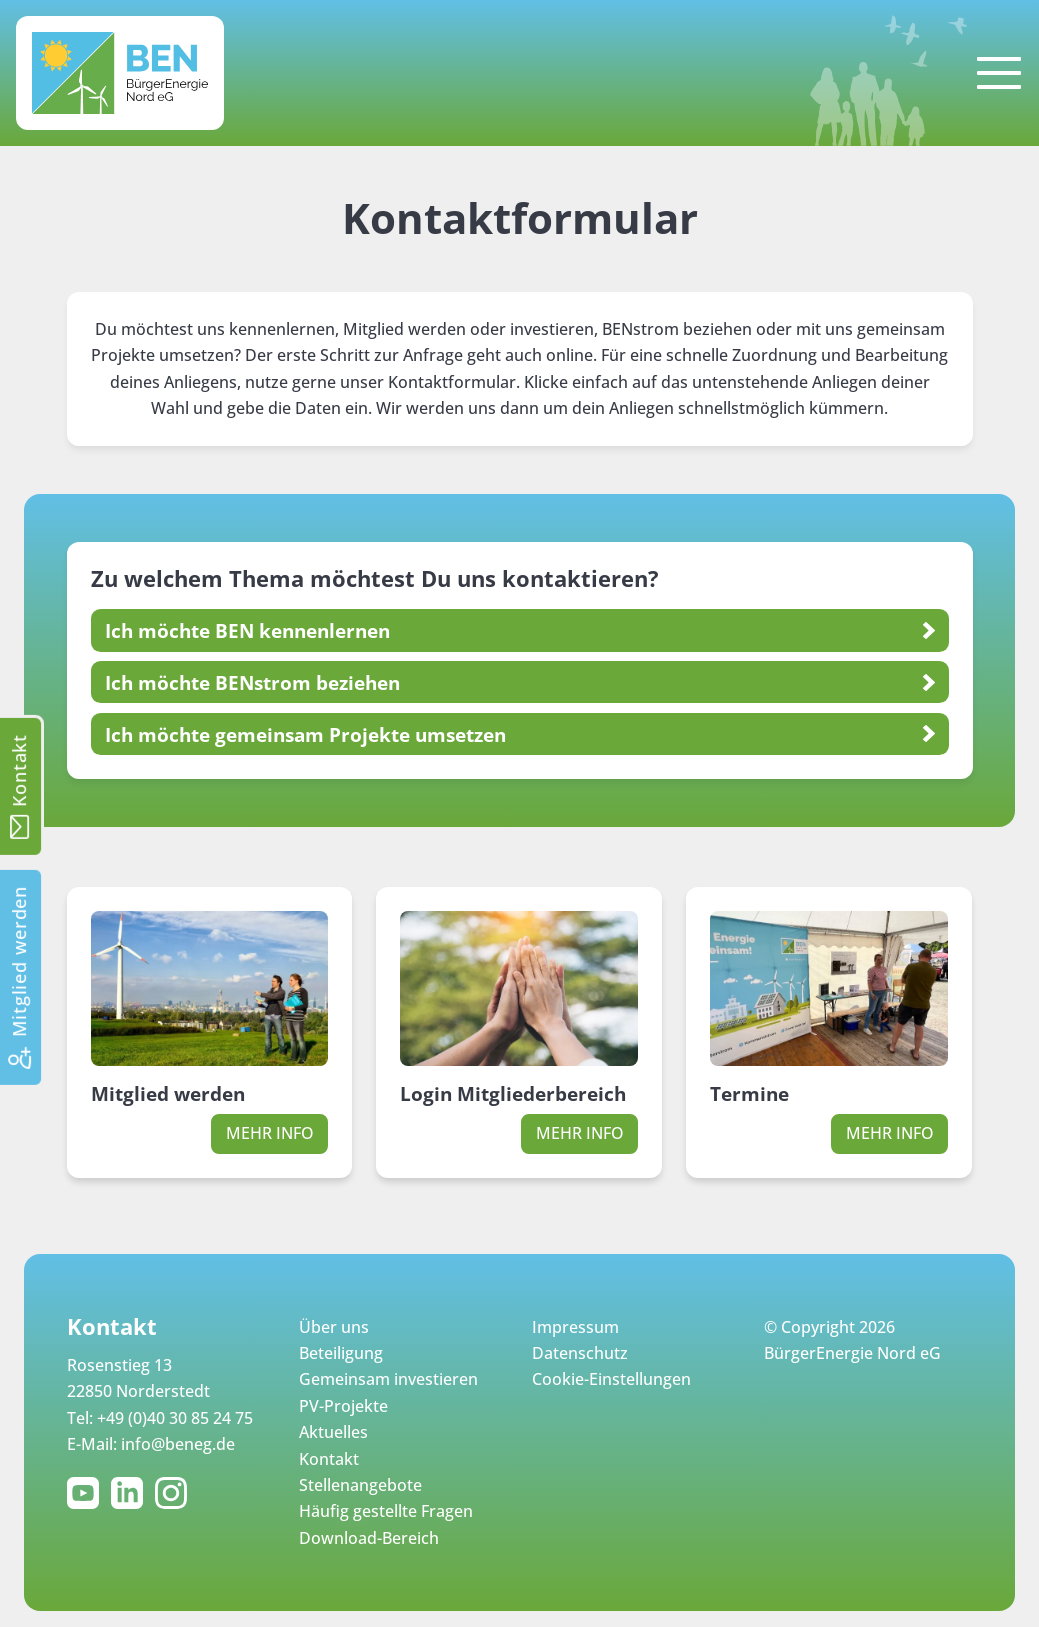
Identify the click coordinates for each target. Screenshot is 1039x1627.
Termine (749, 1093)
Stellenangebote (360, 1485)
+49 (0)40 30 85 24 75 (175, 1418)
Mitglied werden (168, 1093)
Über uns (334, 1327)
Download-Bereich (369, 1538)
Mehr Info (270, 1133)
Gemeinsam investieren (388, 1379)
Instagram (175, 1493)
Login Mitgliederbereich (513, 1093)
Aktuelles (333, 1432)
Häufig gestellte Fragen (386, 1511)
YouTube (87, 1493)
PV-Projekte (343, 1406)
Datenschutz (580, 1353)
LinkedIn (131, 1493)
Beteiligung (341, 1353)
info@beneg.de (178, 1444)
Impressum (575, 1327)
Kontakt (329, 1459)
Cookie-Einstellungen (611, 1379)
